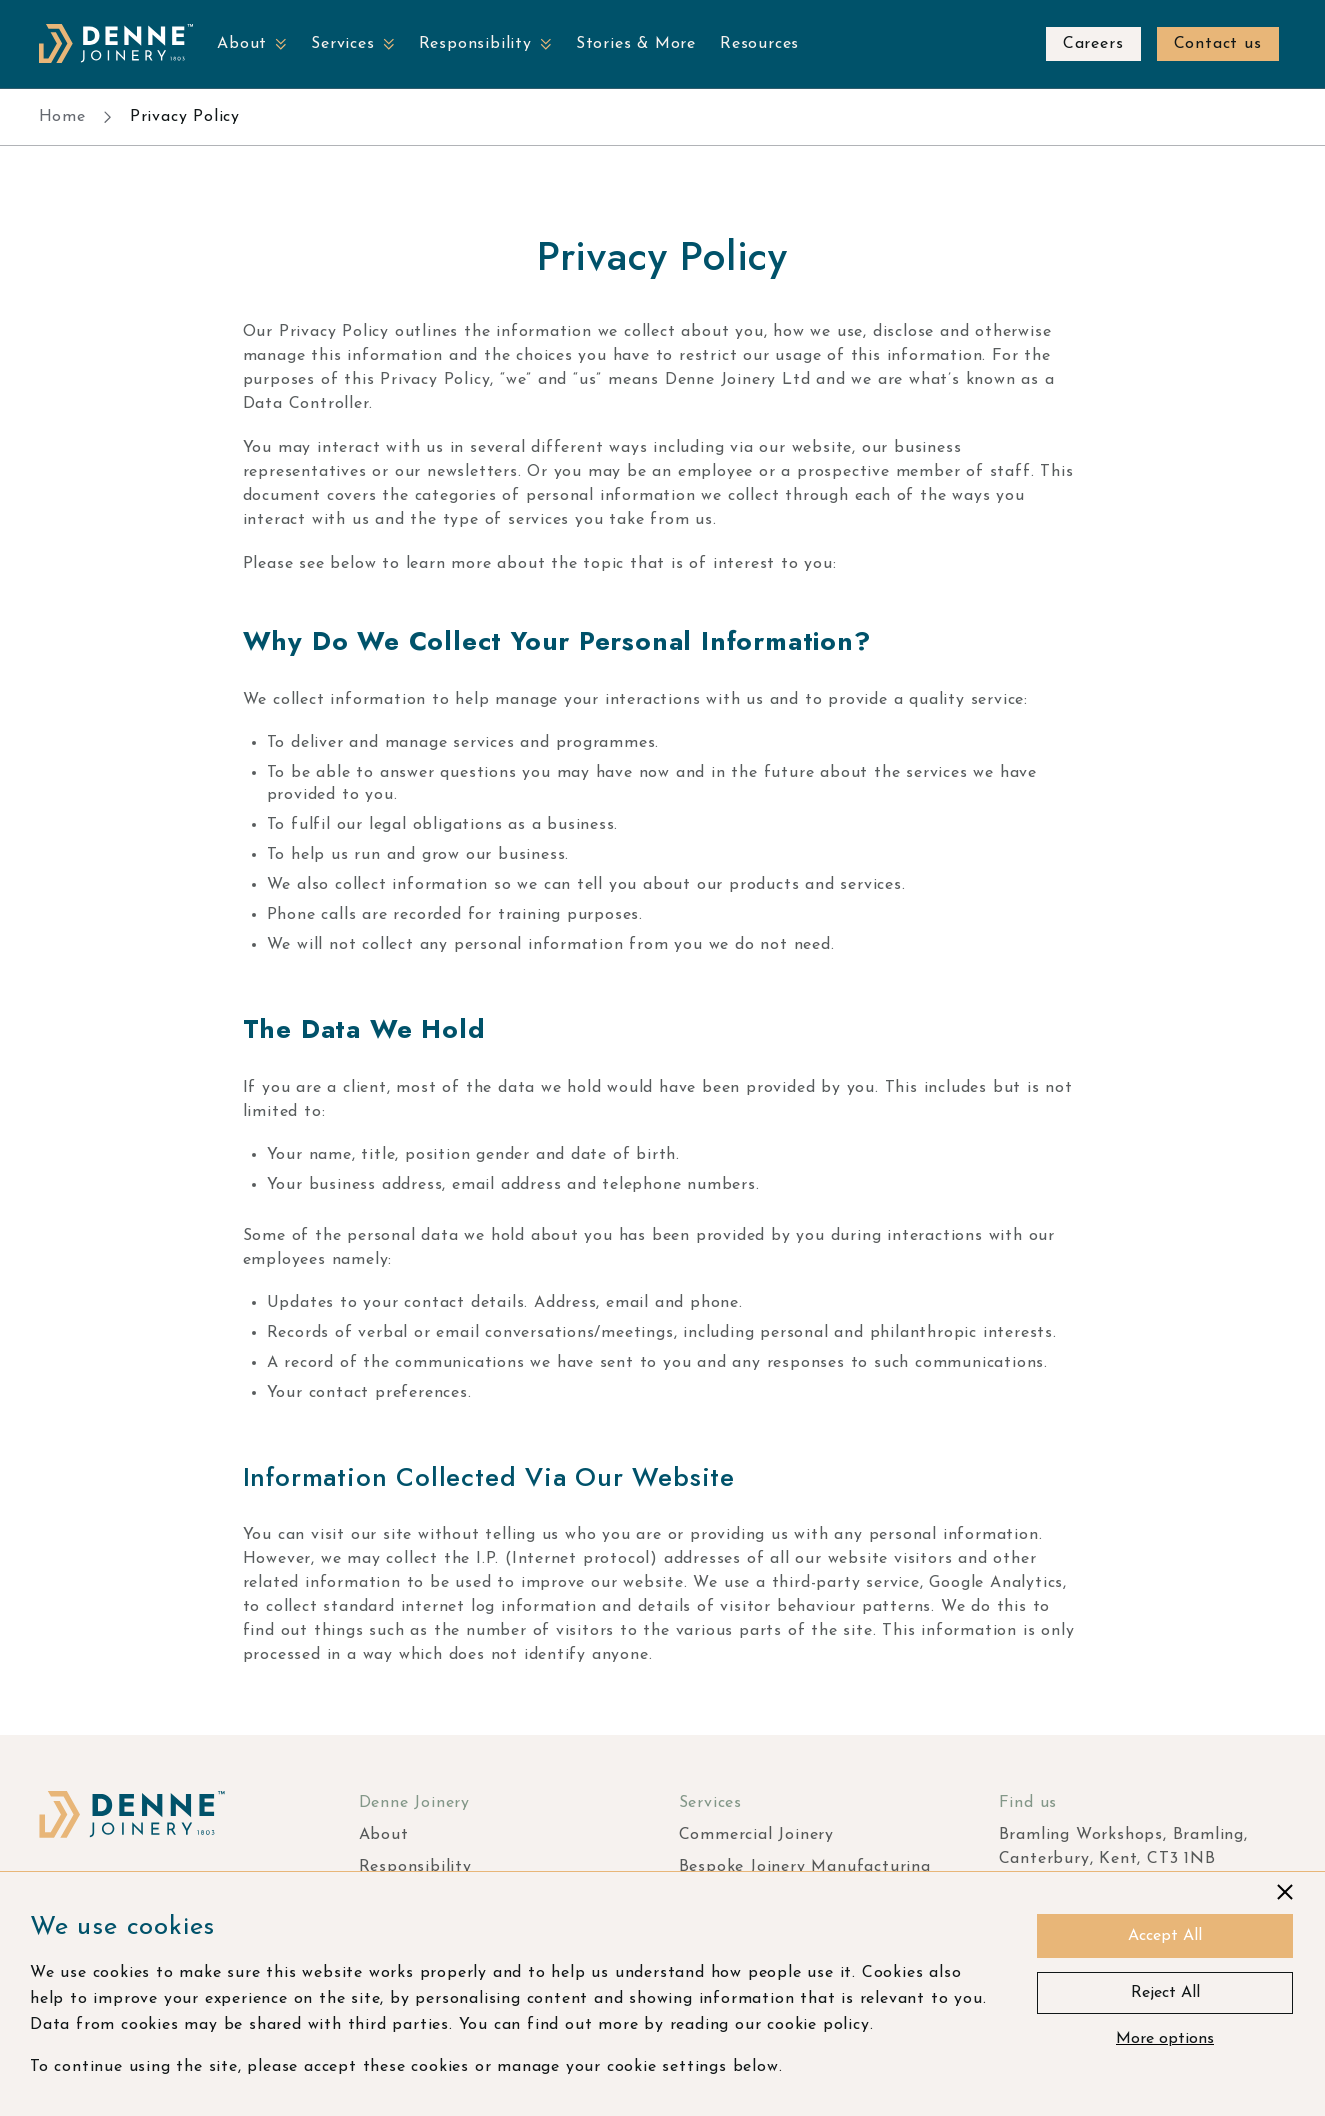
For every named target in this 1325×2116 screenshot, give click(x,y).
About (242, 44)
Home (62, 117)
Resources (759, 44)
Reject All (1165, 1993)
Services (342, 44)
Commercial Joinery (756, 1835)
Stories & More (636, 44)
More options (1165, 2039)
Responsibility (475, 44)
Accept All (1165, 1936)
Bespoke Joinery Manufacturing (805, 1867)
